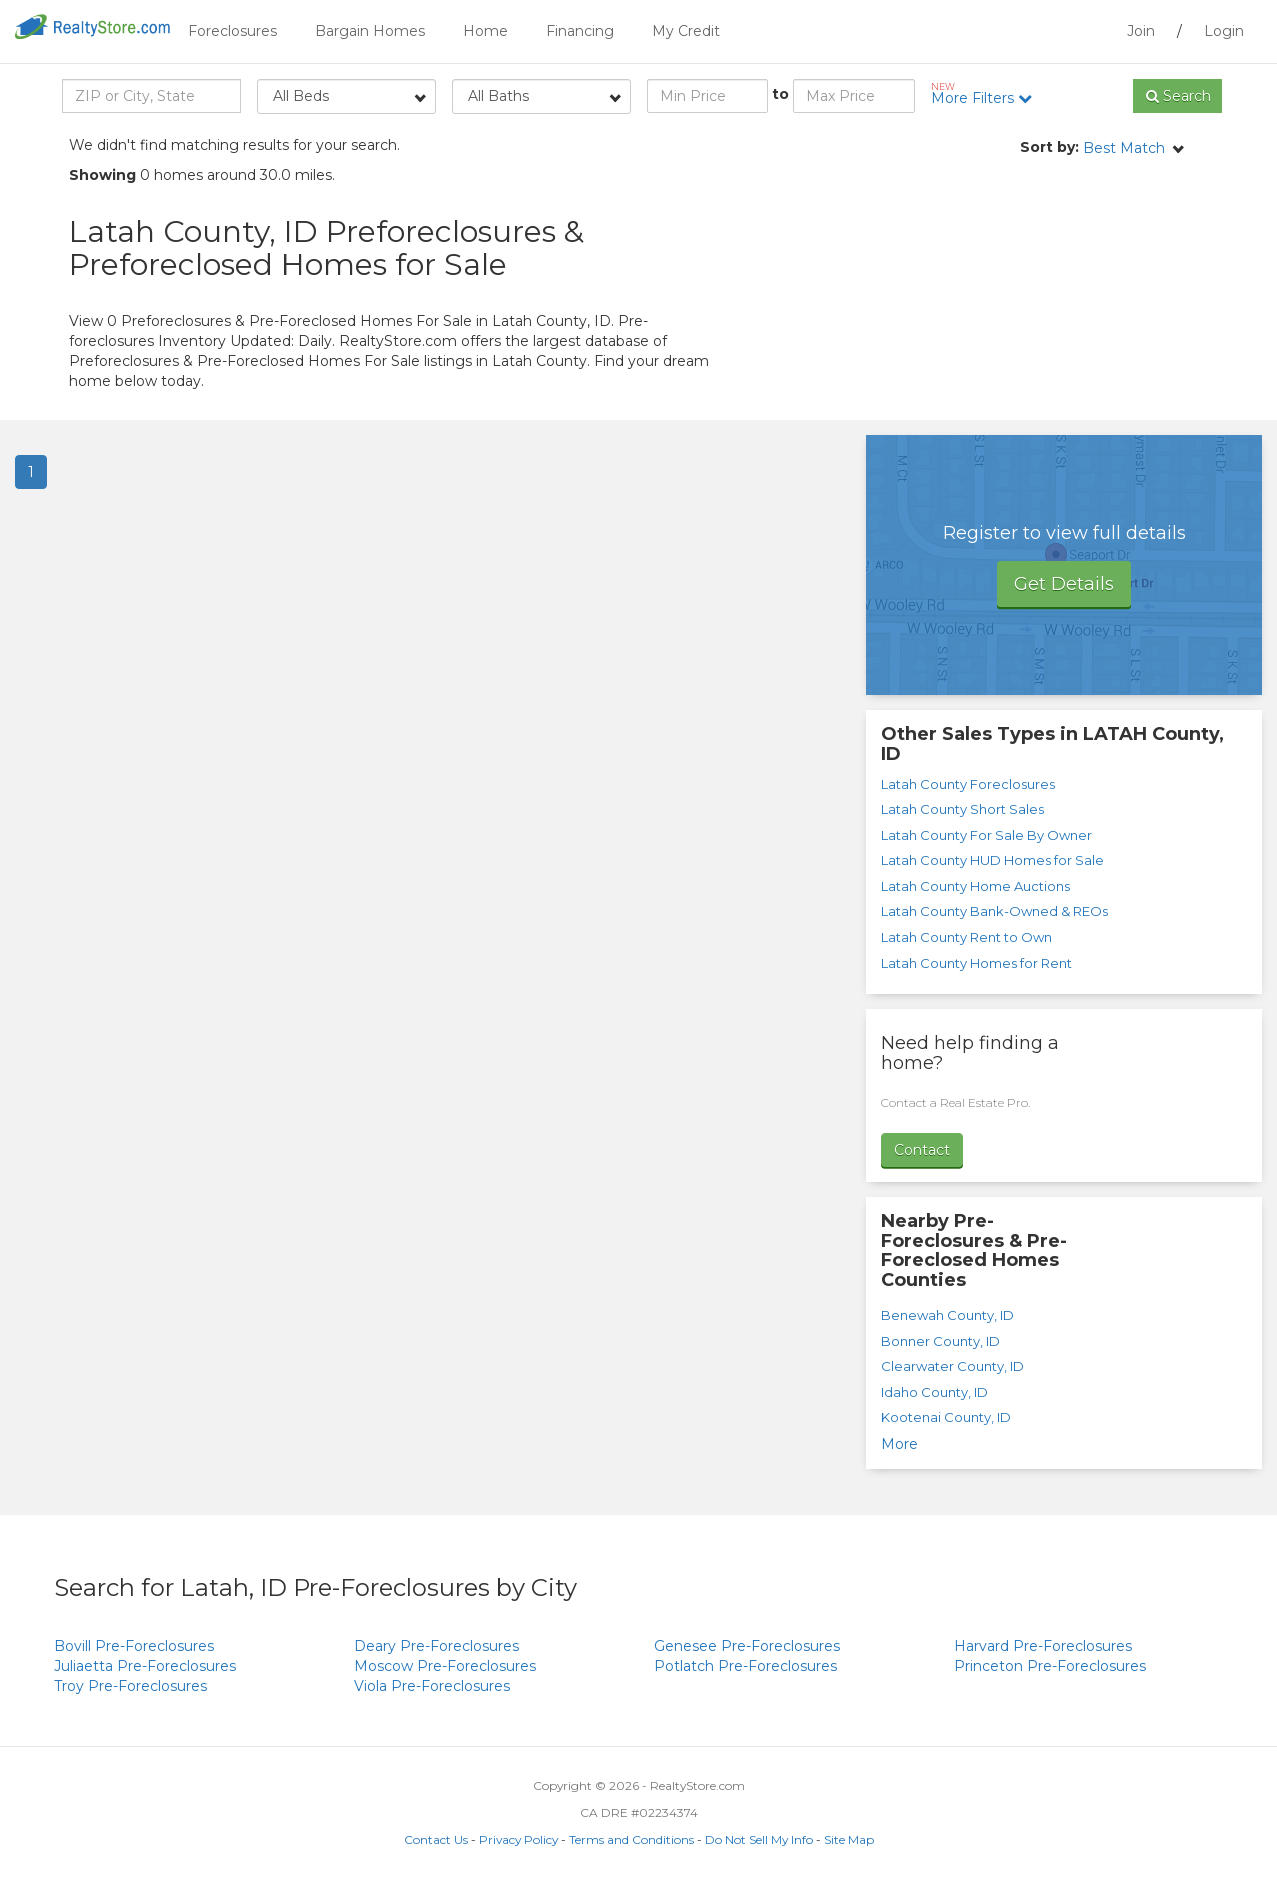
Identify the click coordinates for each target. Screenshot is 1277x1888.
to (780, 94)
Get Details (1064, 584)
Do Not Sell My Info (759, 1839)
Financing (580, 31)
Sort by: (1049, 147)
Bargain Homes (370, 31)
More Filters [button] (988, 94)
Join (1141, 31)
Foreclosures (232, 31)
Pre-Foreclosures (134, 1646)
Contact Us (436, 1839)
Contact (922, 1150)
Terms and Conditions (631, 1839)
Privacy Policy (518, 1839)
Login (1224, 31)
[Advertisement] (1029, 300)
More (899, 1444)
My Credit (686, 31)
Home (485, 31)
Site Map (849, 1839)
